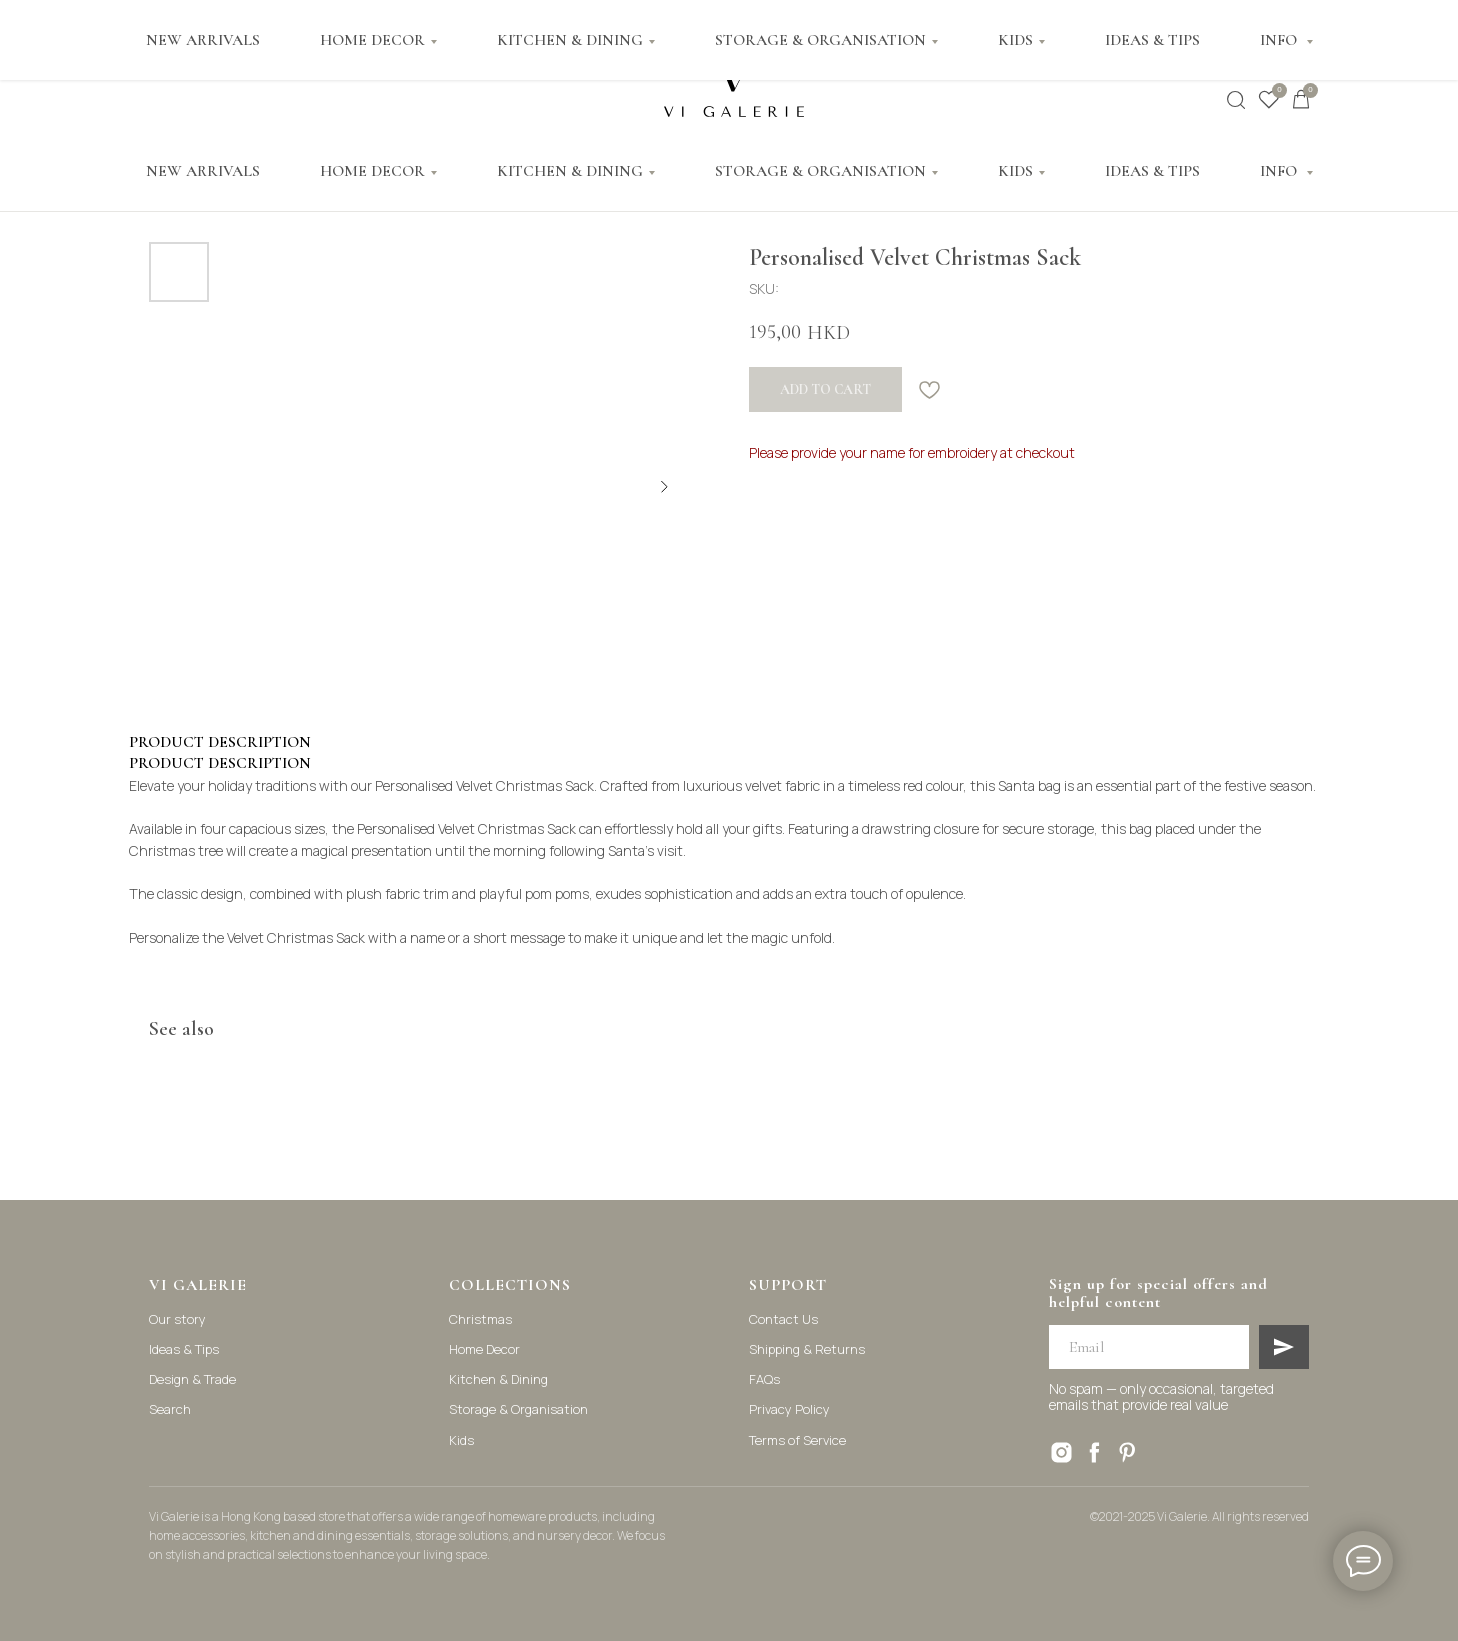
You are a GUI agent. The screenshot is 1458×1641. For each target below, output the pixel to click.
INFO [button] (1280, 171)
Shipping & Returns (807, 1349)
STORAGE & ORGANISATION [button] (820, 171)
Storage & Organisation (518, 1409)
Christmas (480, 1319)
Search (170, 1409)
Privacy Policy (789, 1409)
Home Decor (484, 1349)
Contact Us (783, 1319)
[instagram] (1061, 1452)
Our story (177, 1319)
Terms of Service (797, 1440)
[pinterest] (1127, 1452)
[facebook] (1094, 1452)
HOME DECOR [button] (372, 171)
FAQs (764, 1379)
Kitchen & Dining (498, 1379)
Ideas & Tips (184, 1349)
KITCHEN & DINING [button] (570, 171)
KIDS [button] (1015, 171)
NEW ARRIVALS (203, 171)
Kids (461, 1440)
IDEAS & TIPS (1152, 171)
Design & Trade (192, 1379)
